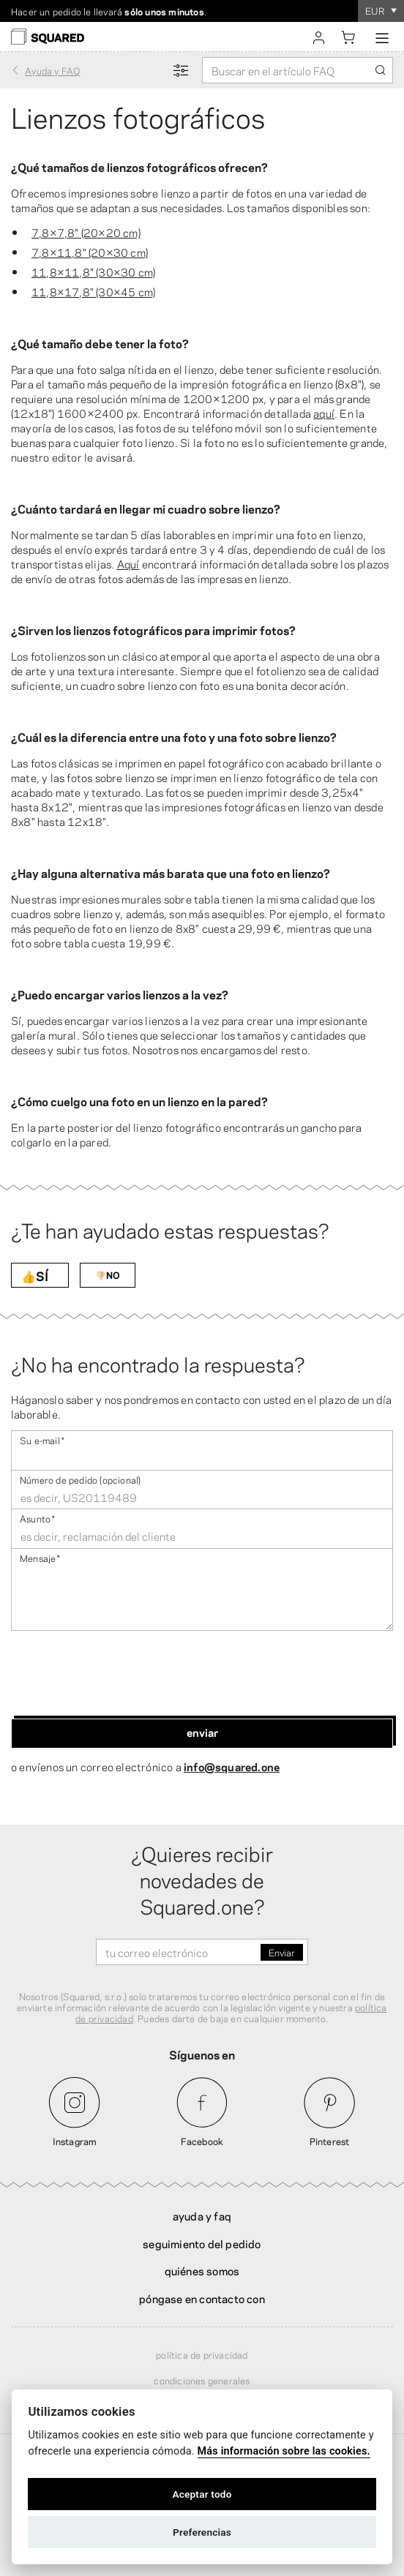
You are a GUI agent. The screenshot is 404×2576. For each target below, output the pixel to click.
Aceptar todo (201, 2494)
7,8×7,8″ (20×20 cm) (86, 232)
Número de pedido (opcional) (80, 1479)
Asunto (37, 1518)
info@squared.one (232, 1766)
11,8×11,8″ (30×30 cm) (93, 271)
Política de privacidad (201, 2354)
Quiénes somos (202, 2270)
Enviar (202, 1732)
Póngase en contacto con (202, 2298)
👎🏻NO (107, 1274)
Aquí (128, 563)
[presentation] (122, 1674)
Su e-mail (42, 1439)
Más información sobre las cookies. (284, 2451)
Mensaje (40, 1557)
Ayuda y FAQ (202, 2215)
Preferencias (202, 2532)
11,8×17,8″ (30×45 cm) (93, 291)
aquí (323, 413)
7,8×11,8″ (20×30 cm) (89, 252)
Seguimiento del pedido (202, 2243)
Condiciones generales (202, 2380)
